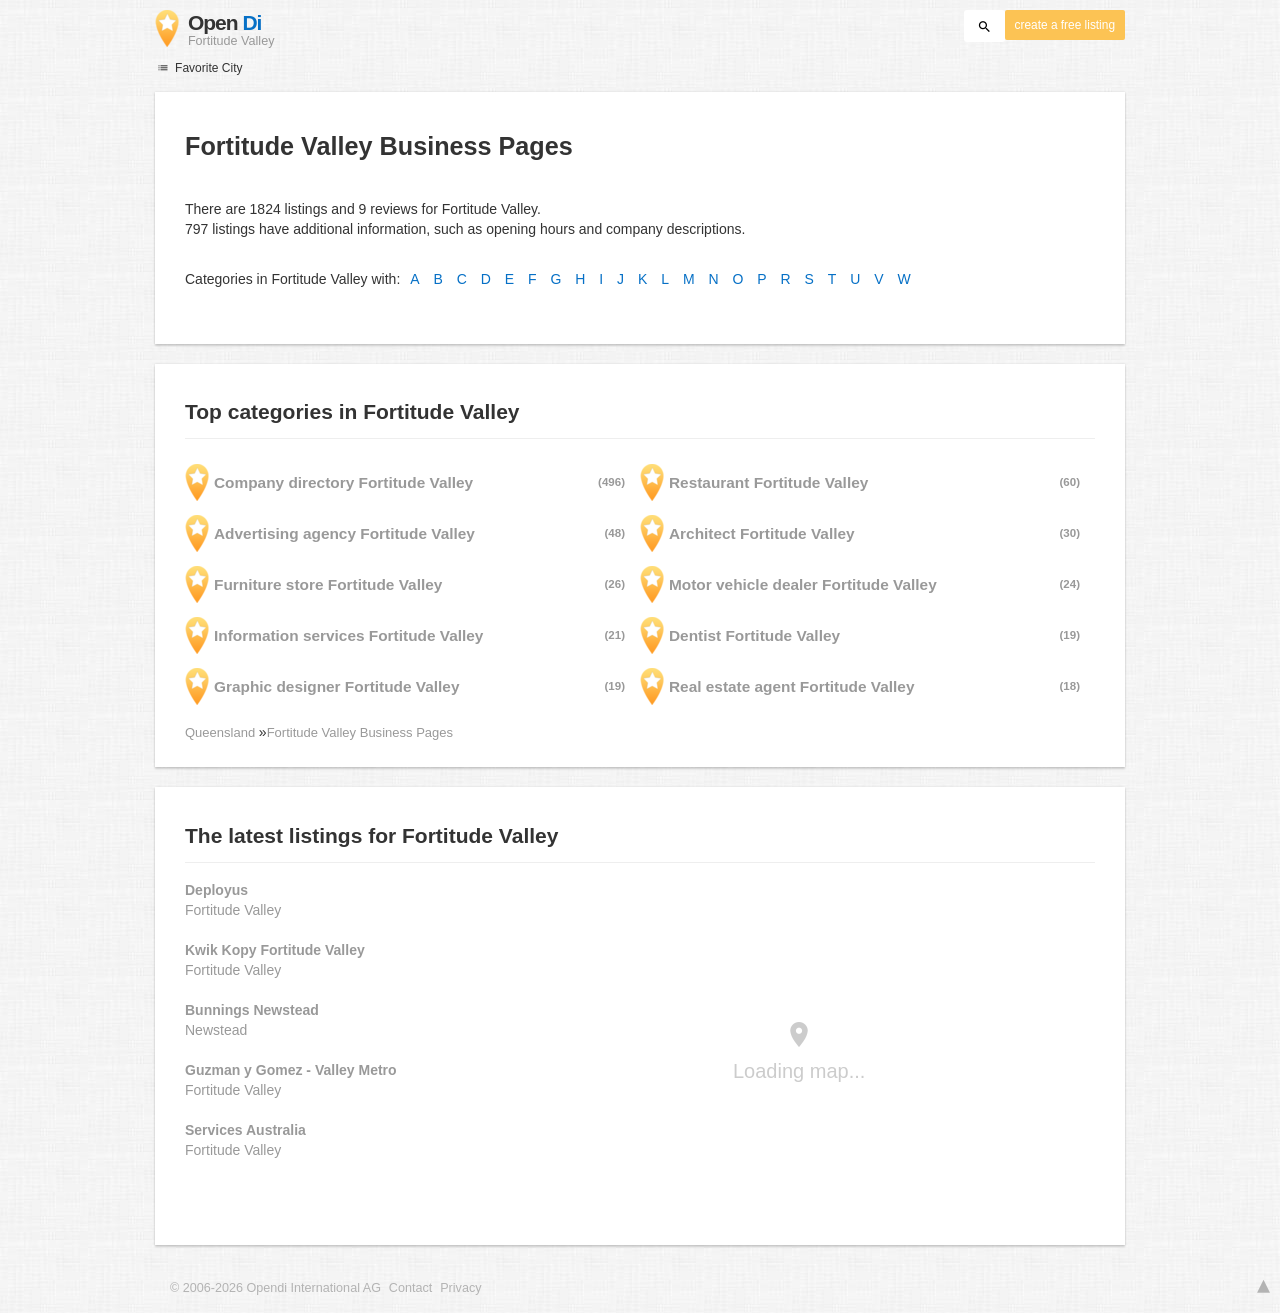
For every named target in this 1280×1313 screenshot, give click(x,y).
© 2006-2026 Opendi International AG (275, 1288)
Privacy (460, 1288)
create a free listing (1065, 25)
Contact (410, 1288)
